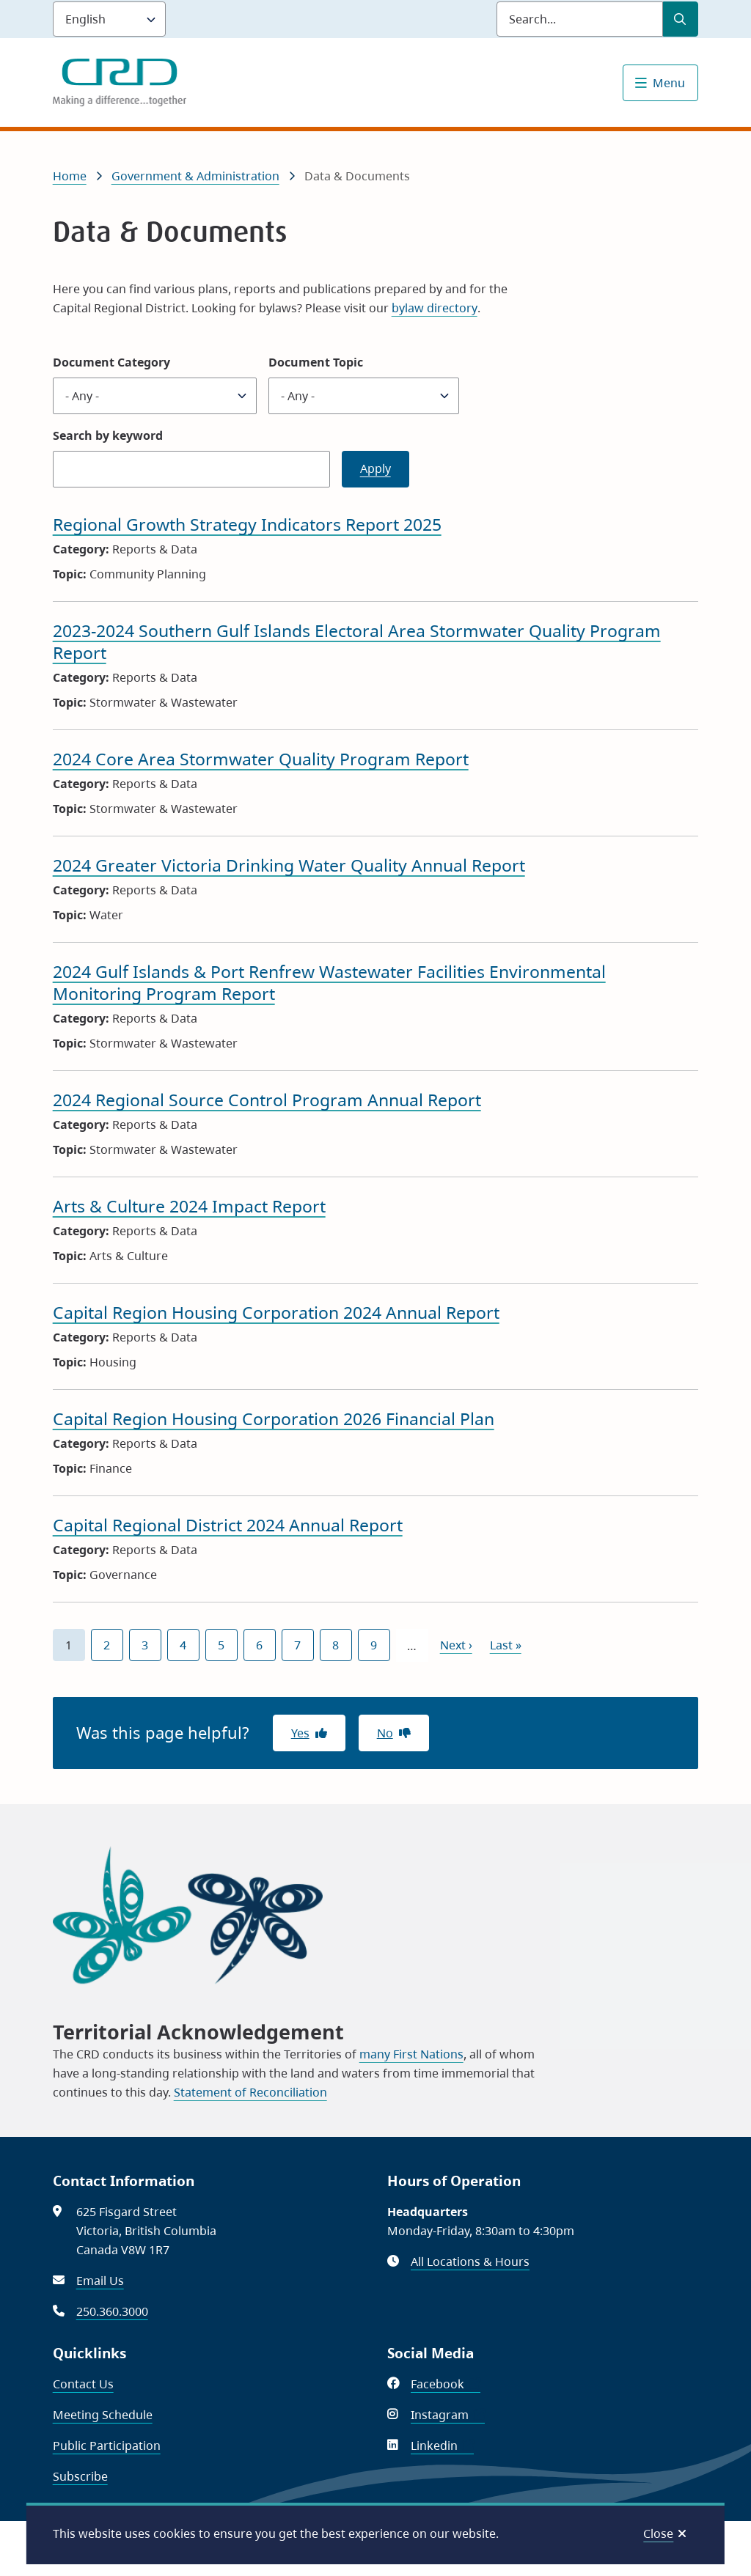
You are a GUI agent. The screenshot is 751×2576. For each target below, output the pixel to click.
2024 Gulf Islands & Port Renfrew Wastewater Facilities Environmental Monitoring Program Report (329, 982)
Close (658, 2533)
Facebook (445, 2384)
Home (70, 176)
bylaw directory (434, 308)
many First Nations (411, 2054)
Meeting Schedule (103, 2415)
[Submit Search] (680, 19)
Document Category (111, 362)
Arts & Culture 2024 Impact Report (189, 1206)
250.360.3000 (112, 2311)
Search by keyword (108, 435)
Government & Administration (195, 176)
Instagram (448, 2415)
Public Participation (107, 2445)
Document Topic (315, 362)
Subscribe (80, 2476)
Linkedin (442, 2445)
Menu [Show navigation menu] (669, 83)
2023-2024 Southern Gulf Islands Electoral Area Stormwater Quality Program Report (357, 641)
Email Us (100, 2281)
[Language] (109, 19)
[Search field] (580, 19)
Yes (300, 1733)
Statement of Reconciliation (250, 2092)
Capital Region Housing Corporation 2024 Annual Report (276, 1312)
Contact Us (83, 2384)
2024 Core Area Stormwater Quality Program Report (261, 758)
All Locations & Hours (470, 2261)
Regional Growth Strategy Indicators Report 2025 (247, 524)
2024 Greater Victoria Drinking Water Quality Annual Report (289, 865)
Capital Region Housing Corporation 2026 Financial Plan (273, 1418)
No (385, 1733)
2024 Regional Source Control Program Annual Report (267, 1099)
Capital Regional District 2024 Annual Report (228, 1525)
